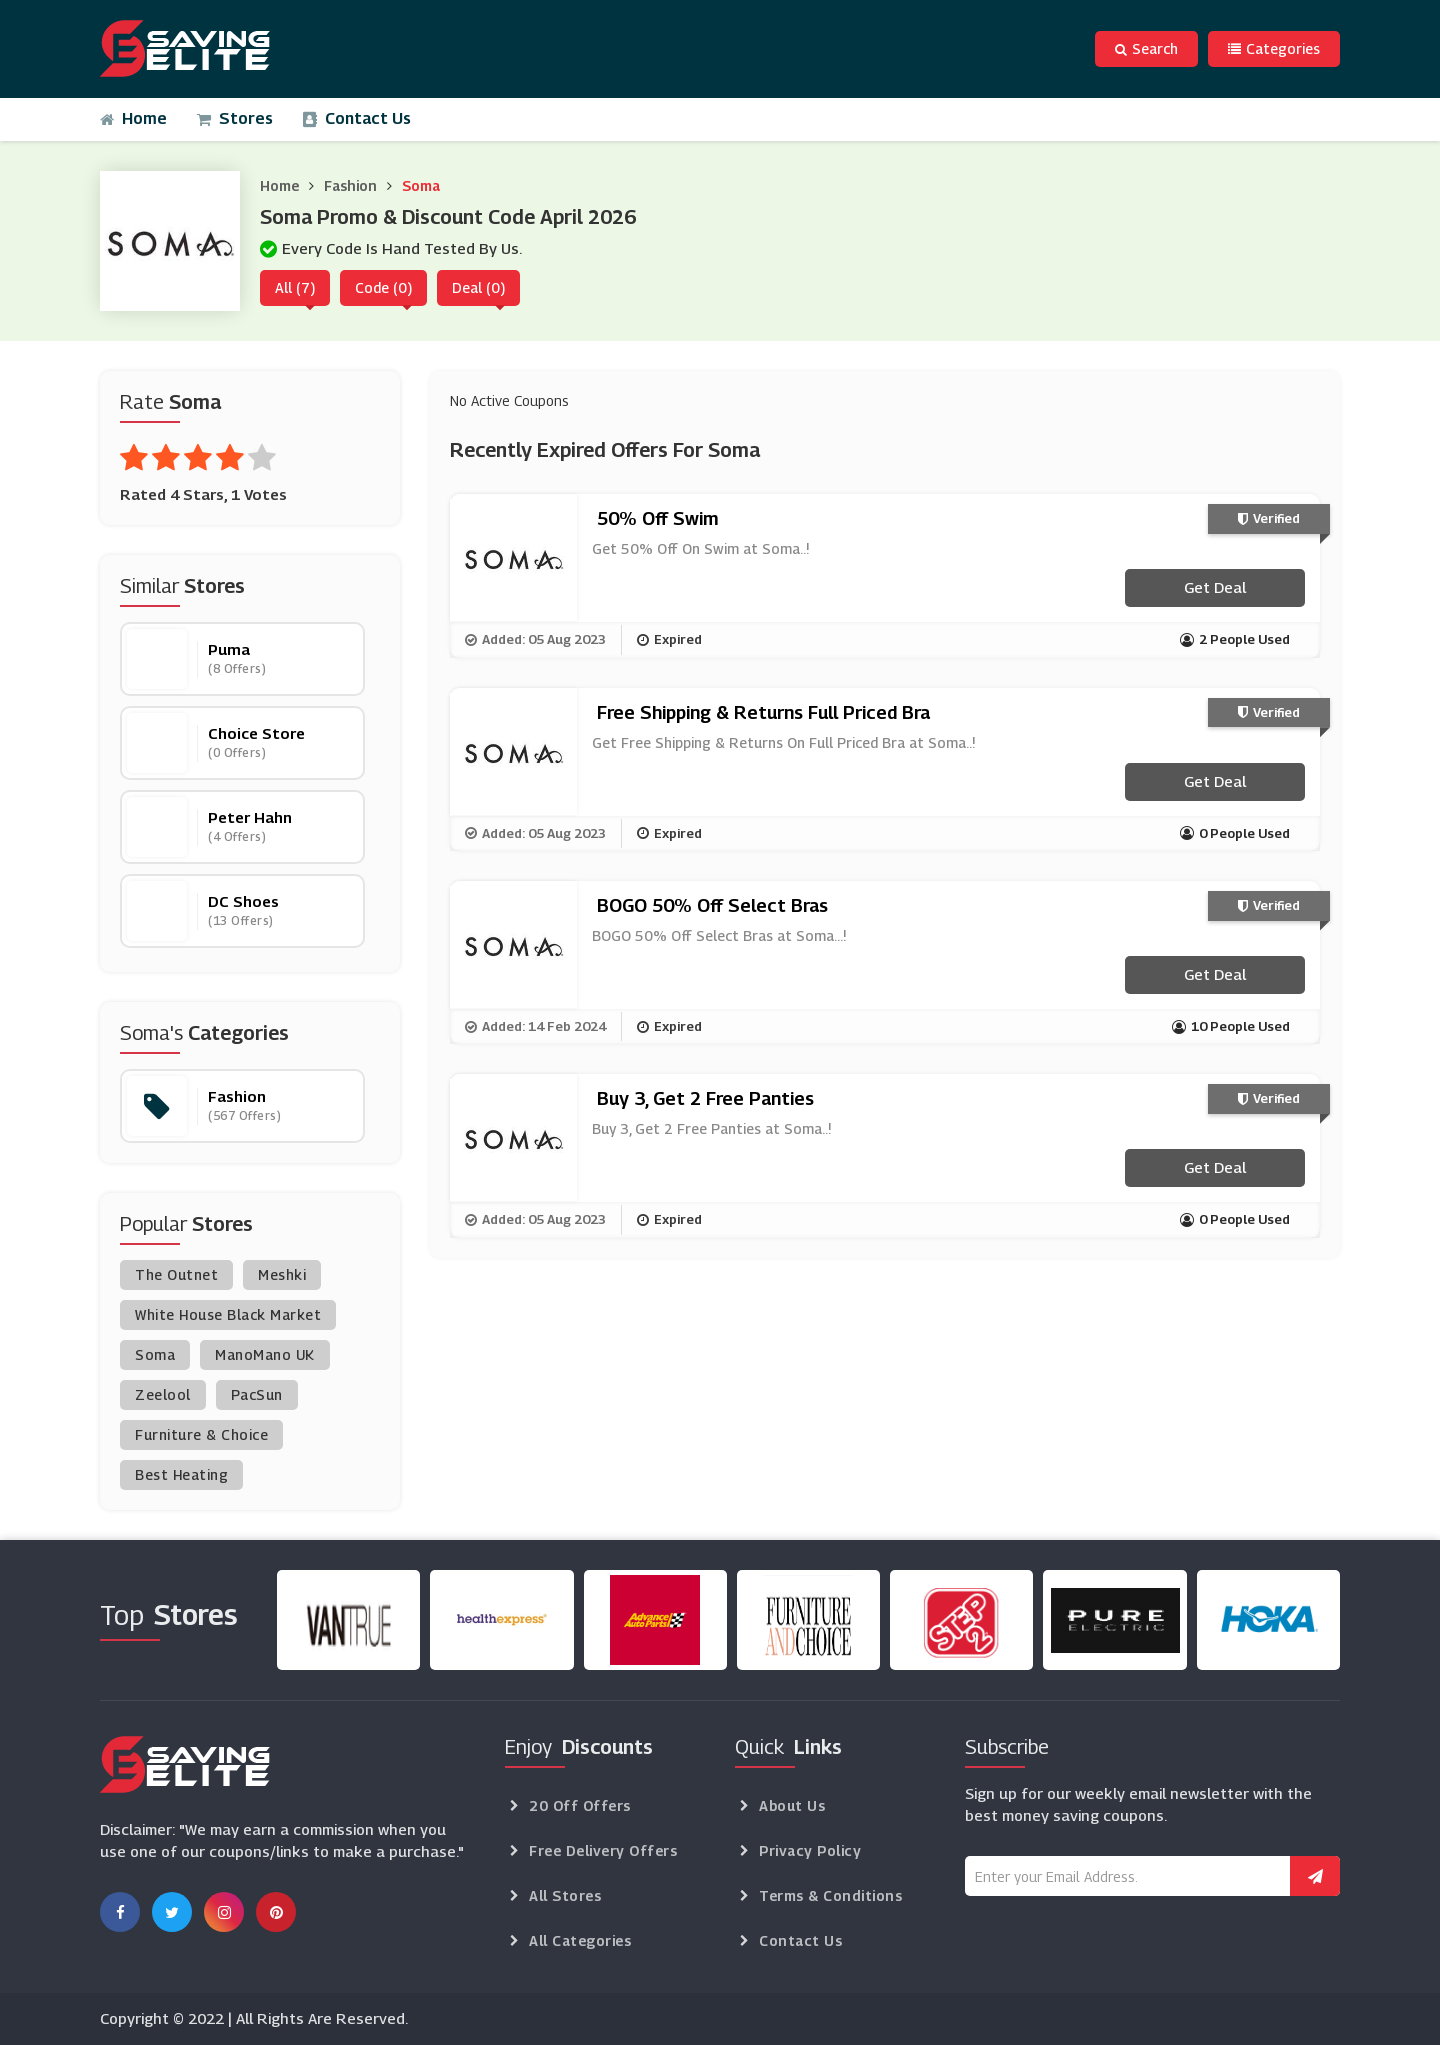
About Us (792, 1805)
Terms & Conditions (830, 1895)
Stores (235, 118)
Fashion (350, 185)
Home (133, 118)
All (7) (295, 287)
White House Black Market (228, 1314)
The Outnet (176, 1274)
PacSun (257, 1394)
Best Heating (181, 1474)
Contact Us (357, 118)
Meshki (282, 1274)
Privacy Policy (810, 1850)
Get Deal (1215, 587)
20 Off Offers (580, 1805)
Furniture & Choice (201, 1434)
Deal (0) (478, 287)
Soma (421, 185)
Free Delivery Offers (603, 1850)
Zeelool (163, 1394)
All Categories (580, 1940)
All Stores (565, 1895)
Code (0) (383, 287)
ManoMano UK (265, 1354)
